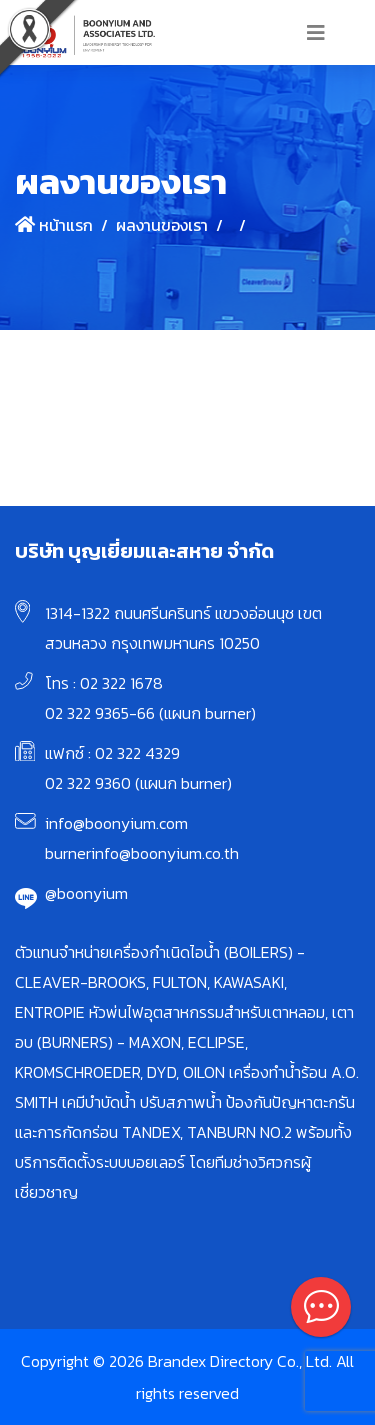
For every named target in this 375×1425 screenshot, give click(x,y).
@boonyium (86, 893)
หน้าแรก (54, 225)
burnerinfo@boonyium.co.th (142, 853)
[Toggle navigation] (316, 33)
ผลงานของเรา (162, 225)
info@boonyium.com (116, 823)
